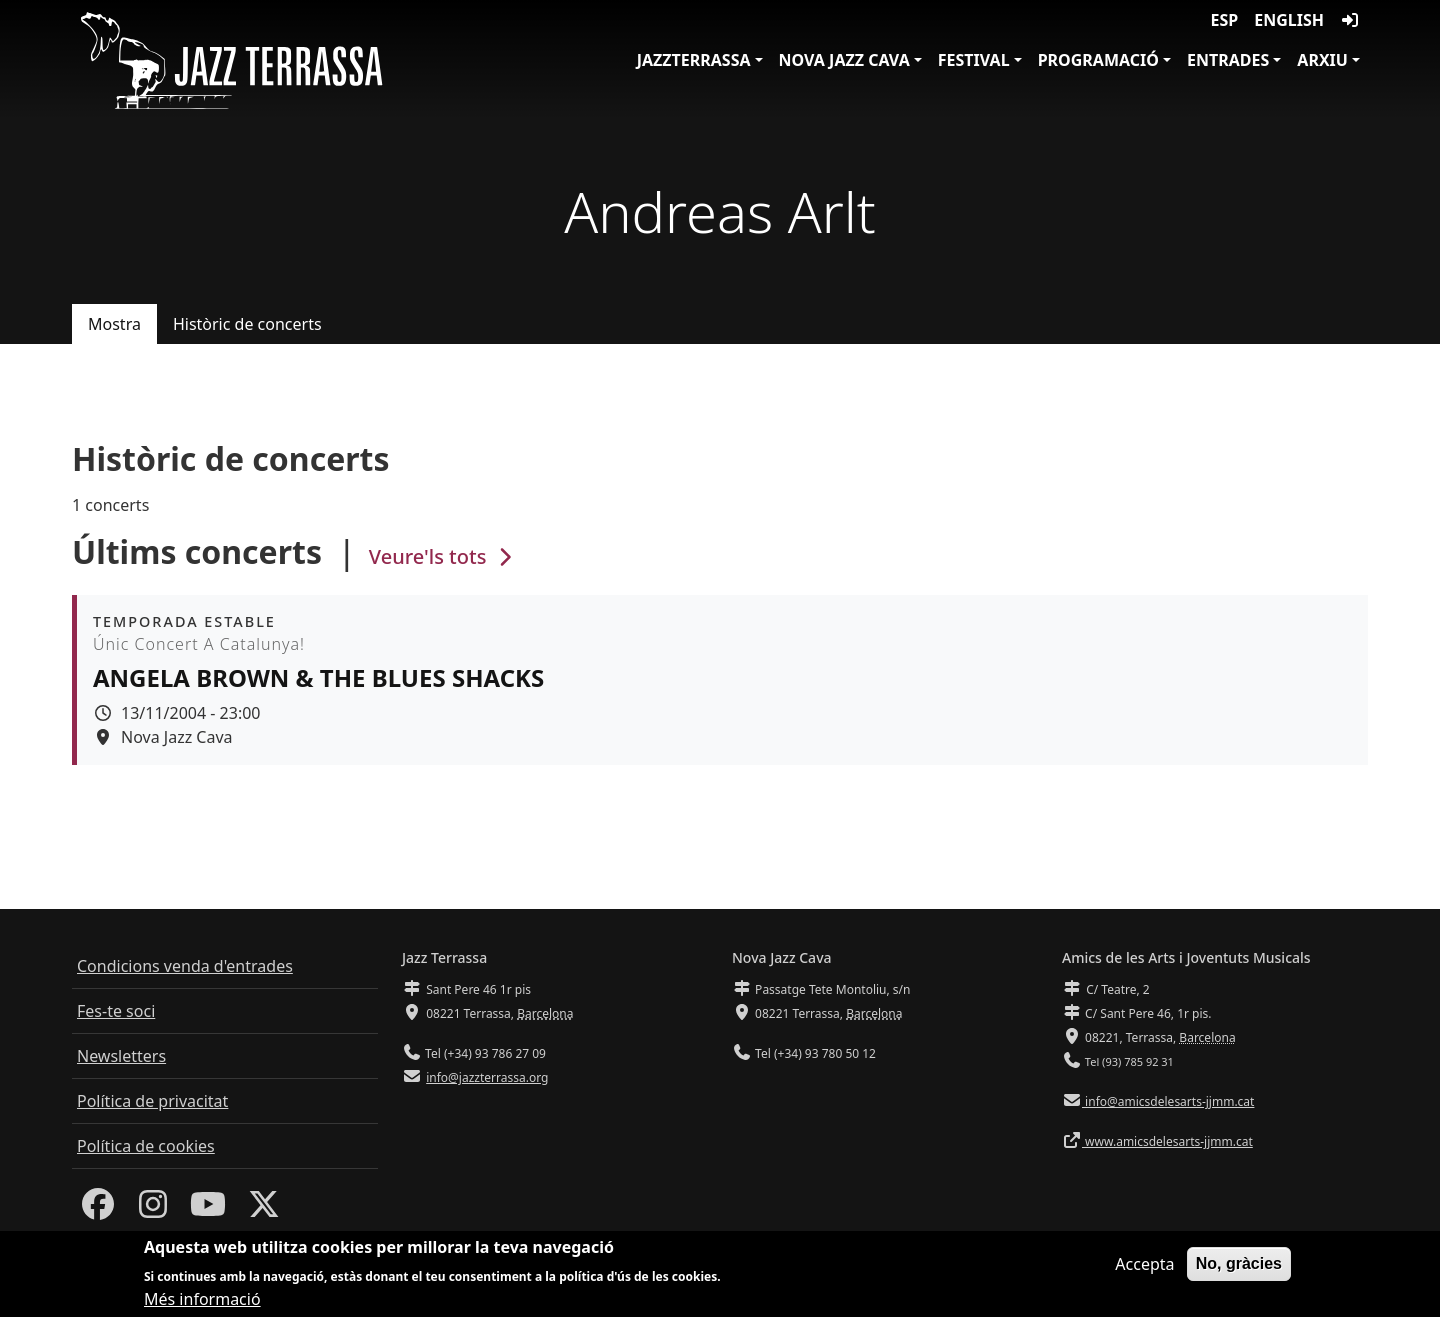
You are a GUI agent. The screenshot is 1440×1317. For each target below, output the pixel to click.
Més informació (202, 1303)
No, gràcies (1239, 1267)
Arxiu (1322, 60)
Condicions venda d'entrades (185, 966)
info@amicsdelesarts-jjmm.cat (1168, 1101)
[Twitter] (264, 1210)
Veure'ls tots (443, 556)
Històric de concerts (247, 324)
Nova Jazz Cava (844, 60)
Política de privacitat (152, 1101)
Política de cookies (146, 1146)
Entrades (1228, 60)
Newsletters (121, 1056)
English (1289, 20)
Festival (974, 60)
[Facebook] (98, 1210)
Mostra (114, 324)
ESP (1225, 20)
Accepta (1144, 1268)
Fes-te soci (116, 1011)
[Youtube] (208, 1210)
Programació (1098, 60)
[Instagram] (153, 1210)
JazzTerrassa (694, 60)
